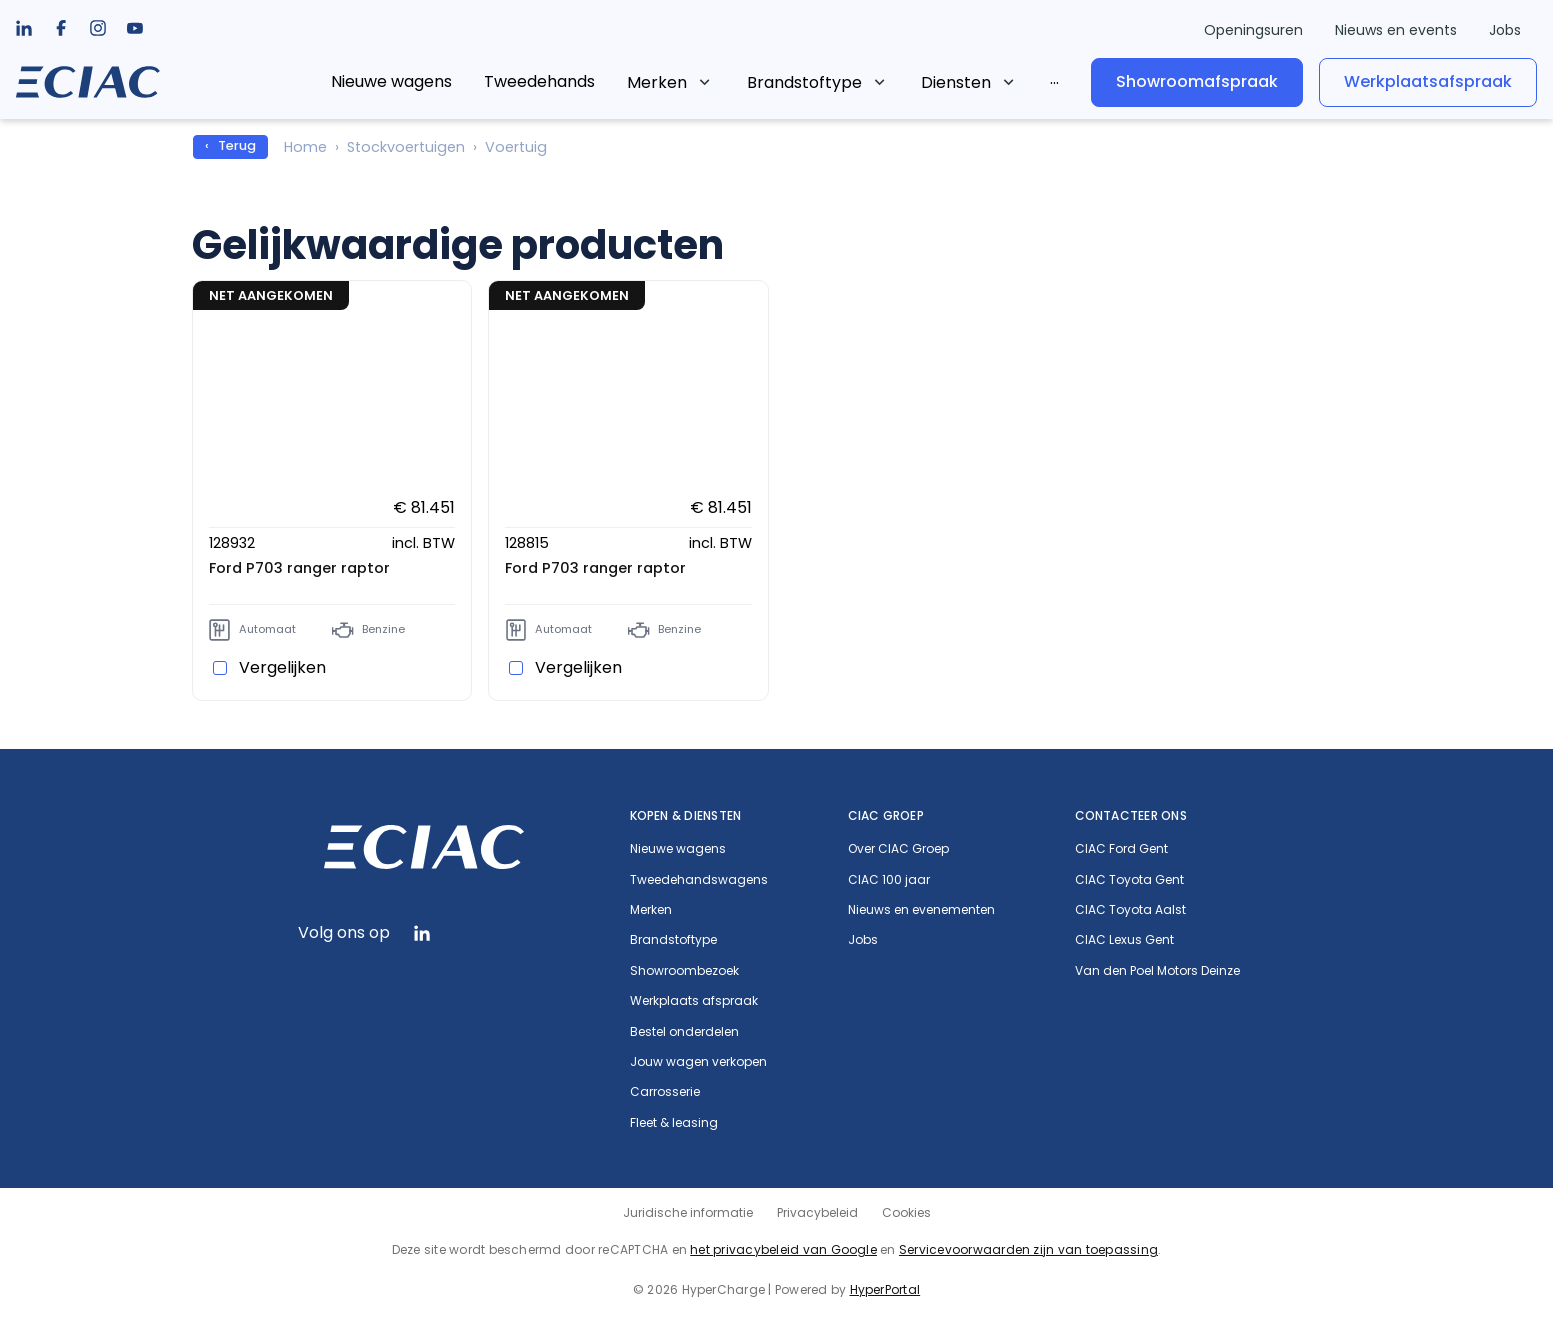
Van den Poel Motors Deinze (1157, 971)
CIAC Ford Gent (1121, 849)
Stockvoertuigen (406, 147)
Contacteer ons (1131, 815)
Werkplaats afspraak (694, 1001)
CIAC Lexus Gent (1124, 940)
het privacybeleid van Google (783, 1249)
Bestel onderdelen (684, 1032)
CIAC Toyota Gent (1129, 880)
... (1054, 78)
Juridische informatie (688, 1212)
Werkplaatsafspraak (1428, 81)
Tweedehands (539, 81)
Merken (657, 82)
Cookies (906, 1212)
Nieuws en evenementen (921, 910)
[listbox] (61, 28)
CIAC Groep (886, 815)
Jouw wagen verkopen (698, 1062)
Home (305, 147)
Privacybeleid (817, 1212)
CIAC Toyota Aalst (1130, 910)
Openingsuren (1253, 30)
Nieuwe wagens (391, 81)
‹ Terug (230, 145)
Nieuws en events (1396, 30)
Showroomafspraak (1197, 81)
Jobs (1505, 30)
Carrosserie (665, 1092)
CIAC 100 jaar (889, 880)
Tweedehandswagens (699, 880)
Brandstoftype (804, 82)
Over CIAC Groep (898, 849)
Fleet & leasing (674, 1123)
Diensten (956, 82)
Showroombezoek (684, 971)
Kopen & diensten (686, 815)
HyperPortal (885, 1289)
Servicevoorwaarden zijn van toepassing (1028, 1249)
